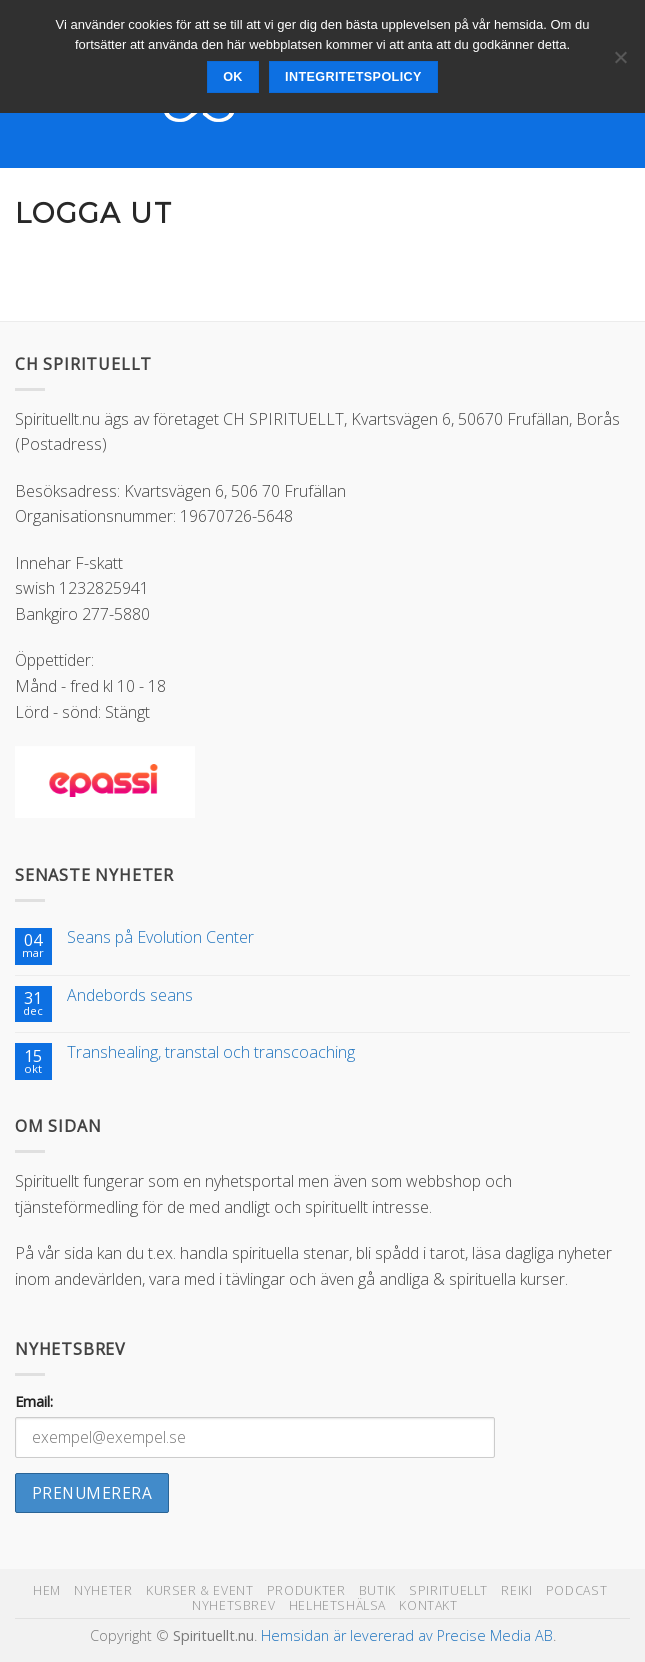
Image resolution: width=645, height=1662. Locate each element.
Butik (377, 1590)
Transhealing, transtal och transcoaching (211, 1052)
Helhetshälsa (337, 1605)
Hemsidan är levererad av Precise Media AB (407, 1635)
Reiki (516, 1590)
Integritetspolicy (353, 77)
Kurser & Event (200, 1590)
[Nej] (620, 63)
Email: (34, 1401)
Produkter (306, 1590)
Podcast (576, 1590)
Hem (47, 1590)
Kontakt (428, 1605)
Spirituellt (448, 1590)
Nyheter (103, 1590)
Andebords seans (130, 995)
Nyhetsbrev (233, 1605)
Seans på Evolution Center (160, 937)
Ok (233, 77)
